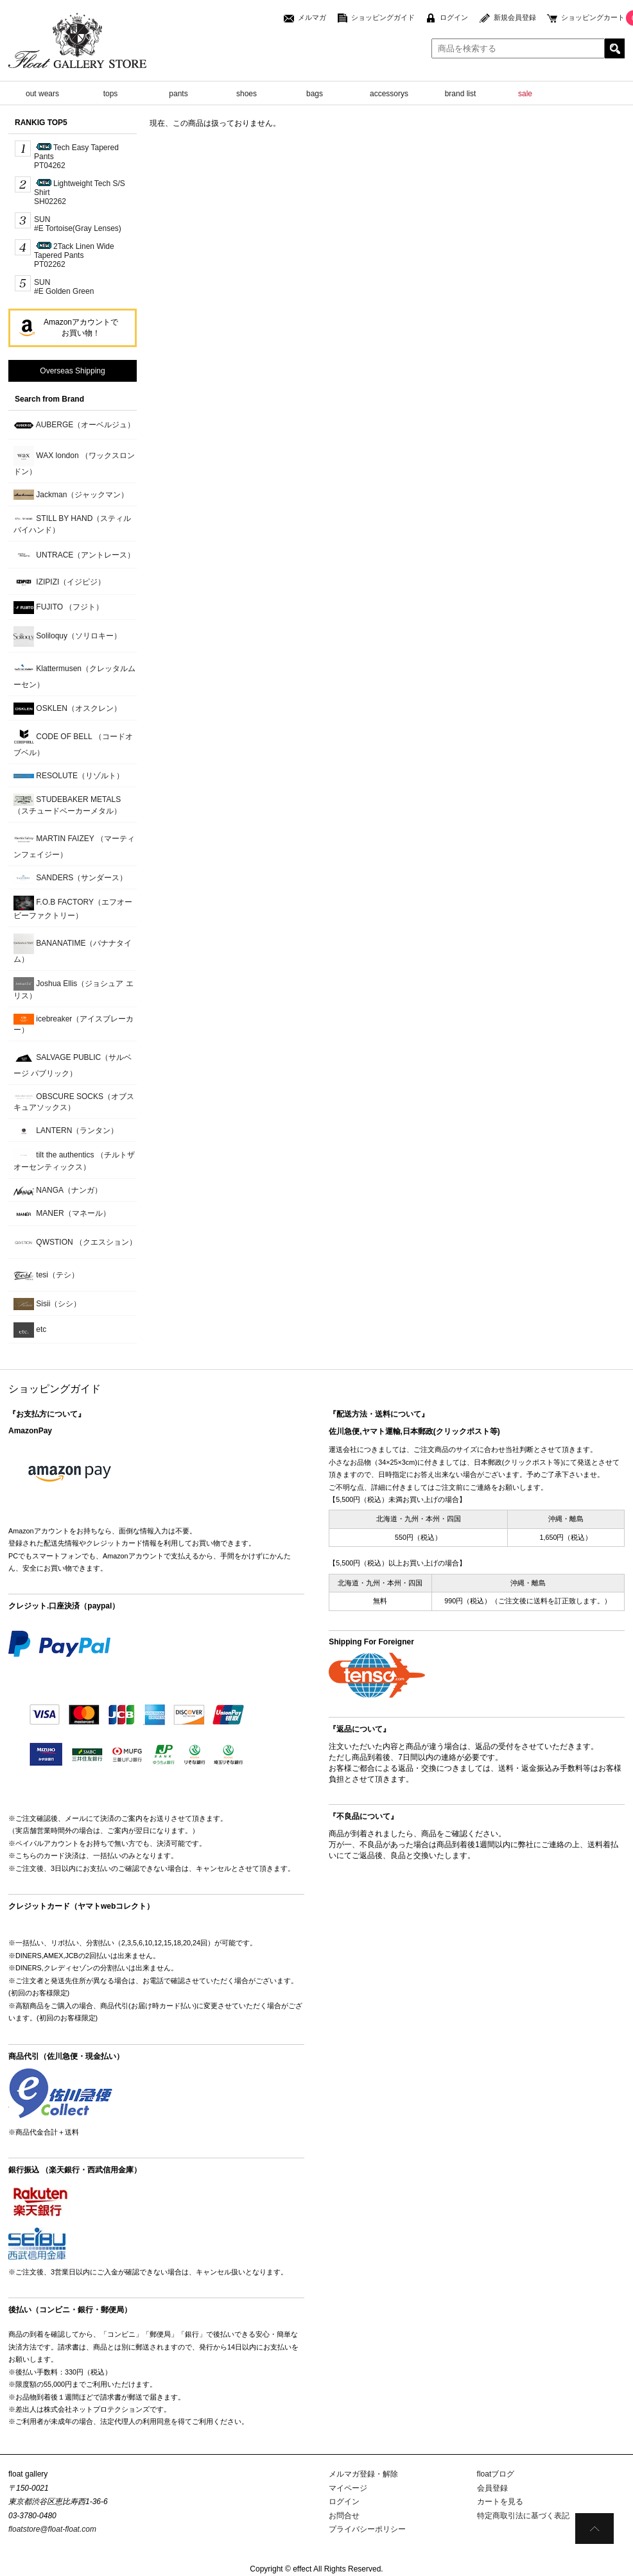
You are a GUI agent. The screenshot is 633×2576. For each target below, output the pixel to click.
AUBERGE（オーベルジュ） (74, 425)
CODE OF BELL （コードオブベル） (73, 742)
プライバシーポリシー (367, 2529)
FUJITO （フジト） (58, 607)
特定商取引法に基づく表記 (523, 2515)
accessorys (389, 93)
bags (314, 93)
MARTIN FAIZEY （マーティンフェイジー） (74, 844)
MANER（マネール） (61, 1214)
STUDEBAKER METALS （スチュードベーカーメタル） (67, 804)
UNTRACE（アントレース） (74, 555)
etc (29, 1330)
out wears (42, 93)
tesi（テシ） (46, 1275)
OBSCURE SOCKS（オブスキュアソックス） (73, 1102)
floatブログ (496, 2473)
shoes (246, 93)
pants (178, 93)
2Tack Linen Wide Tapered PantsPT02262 (74, 255)
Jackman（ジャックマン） (70, 495)
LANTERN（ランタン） (65, 1131)
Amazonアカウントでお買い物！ (81, 327)
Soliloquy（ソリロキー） (67, 636)
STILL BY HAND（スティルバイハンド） (72, 523)
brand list (460, 93)
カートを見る (500, 2501)
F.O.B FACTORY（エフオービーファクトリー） (72, 907)
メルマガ (312, 17)
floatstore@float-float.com (52, 2529)
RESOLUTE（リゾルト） (68, 775)
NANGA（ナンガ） (57, 1190)
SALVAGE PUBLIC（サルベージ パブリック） (72, 1063)
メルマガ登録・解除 (363, 2473)
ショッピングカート (593, 17)
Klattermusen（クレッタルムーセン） (74, 674)
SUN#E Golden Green (64, 287)
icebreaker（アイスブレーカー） (73, 1024)
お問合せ (344, 2515)
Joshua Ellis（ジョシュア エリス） (73, 988)
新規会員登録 (515, 17)
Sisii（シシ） (47, 1304)
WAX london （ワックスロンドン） (74, 461)
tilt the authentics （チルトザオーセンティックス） (74, 1160)
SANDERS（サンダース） (70, 878)
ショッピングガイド (383, 17)
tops (110, 93)
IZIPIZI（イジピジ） (59, 582)
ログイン (454, 17)
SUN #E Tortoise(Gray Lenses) (77, 224)
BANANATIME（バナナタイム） (72, 949)
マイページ (348, 2488)
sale (525, 93)
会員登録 (492, 2488)
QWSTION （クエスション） (75, 1243)
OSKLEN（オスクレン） (67, 709)
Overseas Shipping (72, 370)
